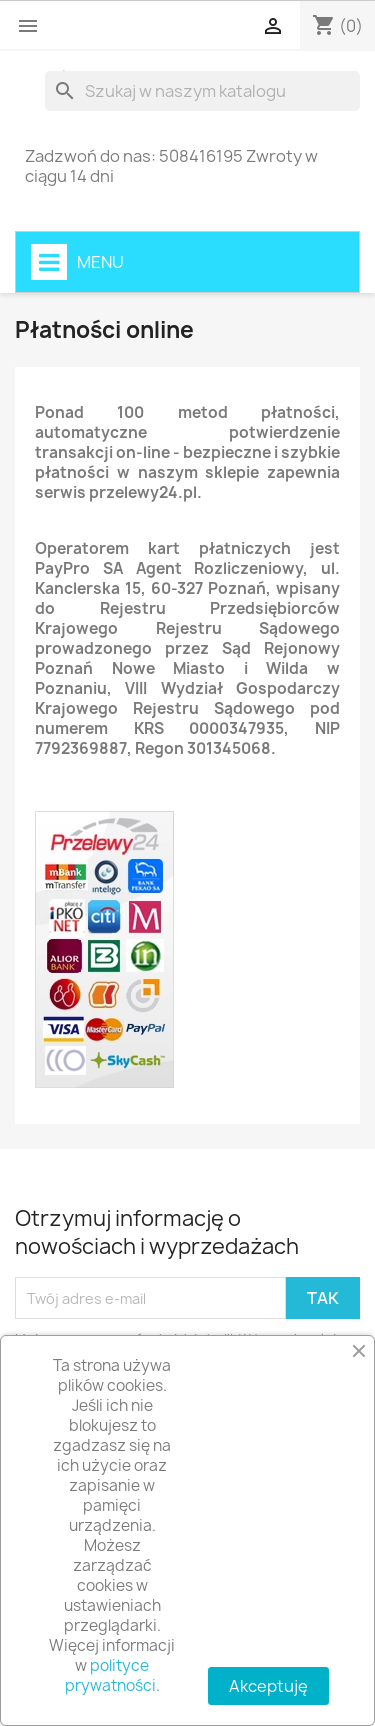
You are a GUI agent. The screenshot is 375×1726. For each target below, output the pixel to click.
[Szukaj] (202, 91)
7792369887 (81, 748)
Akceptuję (268, 1686)
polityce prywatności (110, 1675)
